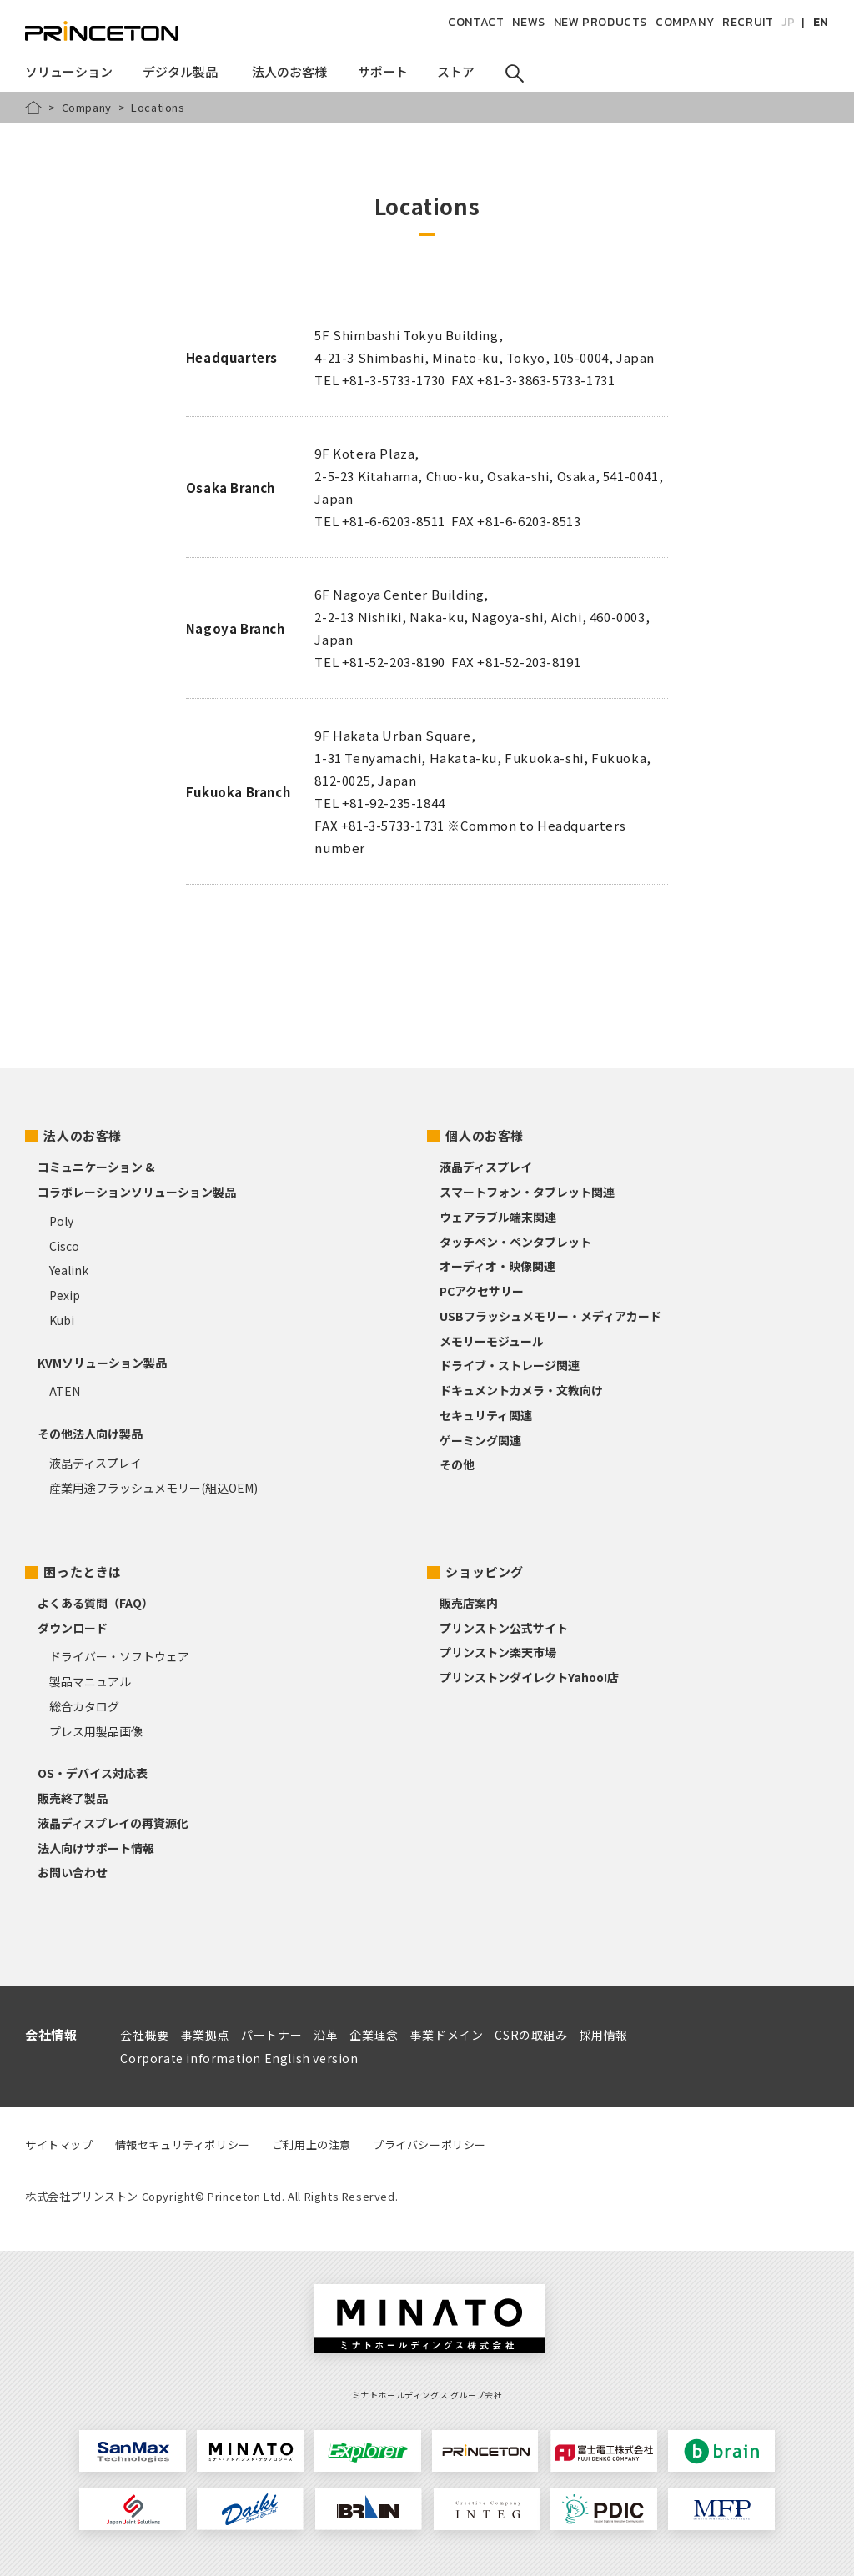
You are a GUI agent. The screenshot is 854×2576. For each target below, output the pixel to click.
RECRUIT (747, 22)
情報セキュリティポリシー (182, 2144)
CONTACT (476, 22)
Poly (61, 1221)
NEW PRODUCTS (600, 22)
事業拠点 (205, 2034)
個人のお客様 (484, 1135)
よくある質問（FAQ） (95, 1602)
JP (788, 22)
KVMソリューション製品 (102, 1362)
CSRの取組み (531, 2034)
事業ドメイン (447, 2034)
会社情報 (51, 2034)
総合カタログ (84, 1706)
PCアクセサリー (482, 1291)
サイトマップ (59, 2144)
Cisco (64, 1246)
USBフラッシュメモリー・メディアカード (550, 1316)
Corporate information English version (239, 2058)
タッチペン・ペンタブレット (515, 1241)
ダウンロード (73, 1627)
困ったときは (82, 1571)
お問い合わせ (73, 1872)
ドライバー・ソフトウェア (119, 1656)
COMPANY (685, 22)
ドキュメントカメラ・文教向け (521, 1390)
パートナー (271, 2034)
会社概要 (144, 2034)
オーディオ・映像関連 (497, 1266)
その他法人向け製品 (90, 1433)
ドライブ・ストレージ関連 (510, 1365)
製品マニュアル (90, 1681)
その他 (457, 1464)
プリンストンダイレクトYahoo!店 (529, 1677)
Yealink (68, 1270)
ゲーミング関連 (480, 1440)
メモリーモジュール (492, 1341)
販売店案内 (469, 1602)
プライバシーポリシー (429, 2144)
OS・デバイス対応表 (93, 1773)
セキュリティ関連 (486, 1415)
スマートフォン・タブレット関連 (527, 1191)
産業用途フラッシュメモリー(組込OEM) (153, 1487)
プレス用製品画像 (96, 1731)
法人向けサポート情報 (96, 1848)
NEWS (528, 22)
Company (87, 107)
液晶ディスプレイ (95, 1462)
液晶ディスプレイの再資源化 (113, 1823)
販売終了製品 (73, 1798)
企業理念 (373, 2034)
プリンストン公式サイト (504, 1627)
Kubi (61, 1320)
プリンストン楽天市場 (498, 1652)
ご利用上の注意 (311, 2144)
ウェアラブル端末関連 (498, 1216)
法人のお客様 (82, 1135)
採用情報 (604, 2034)
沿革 (326, 2034)
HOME (33, 107)
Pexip (64, 1295)
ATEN (64, 1391)
